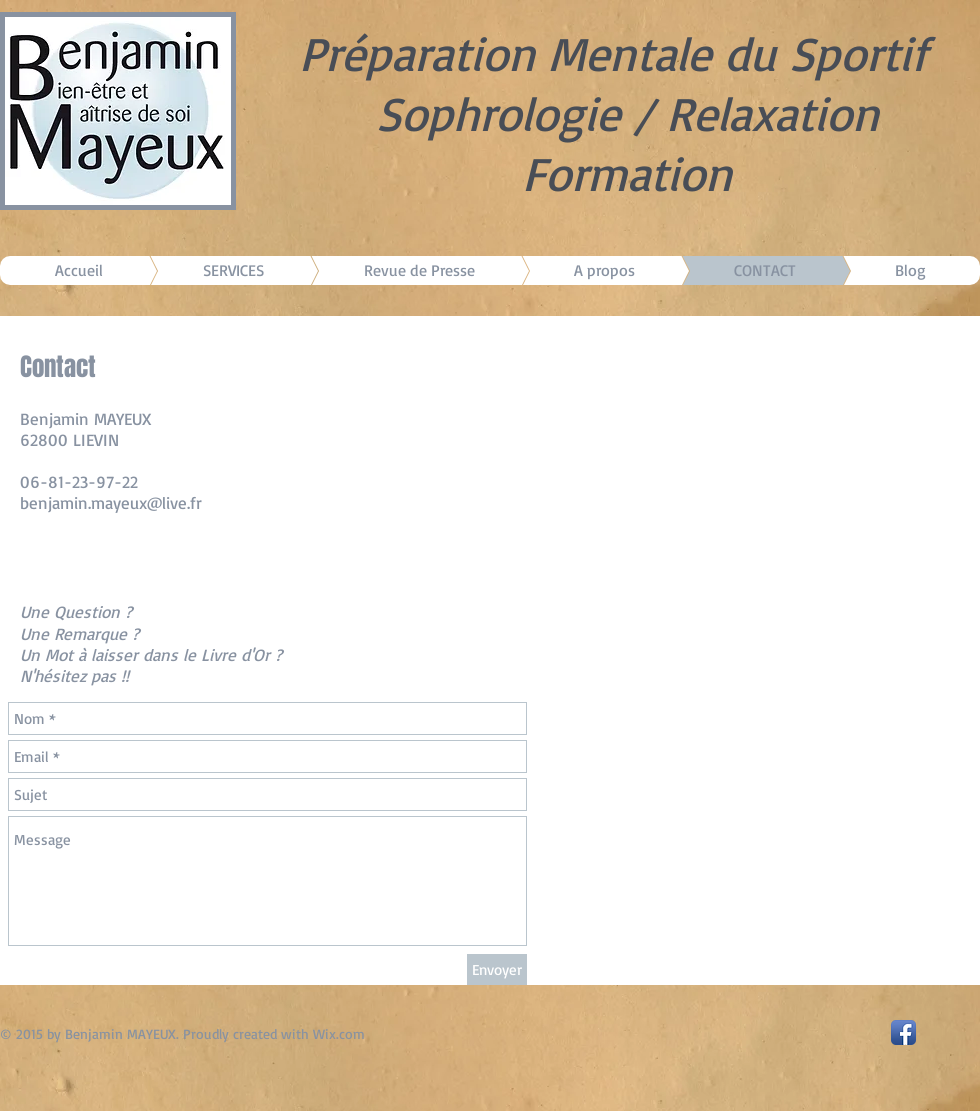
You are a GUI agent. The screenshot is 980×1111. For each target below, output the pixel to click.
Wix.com (339, 1033)
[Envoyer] (497, 969)
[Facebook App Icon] (903, 1032)
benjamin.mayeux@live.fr (111, 502)
